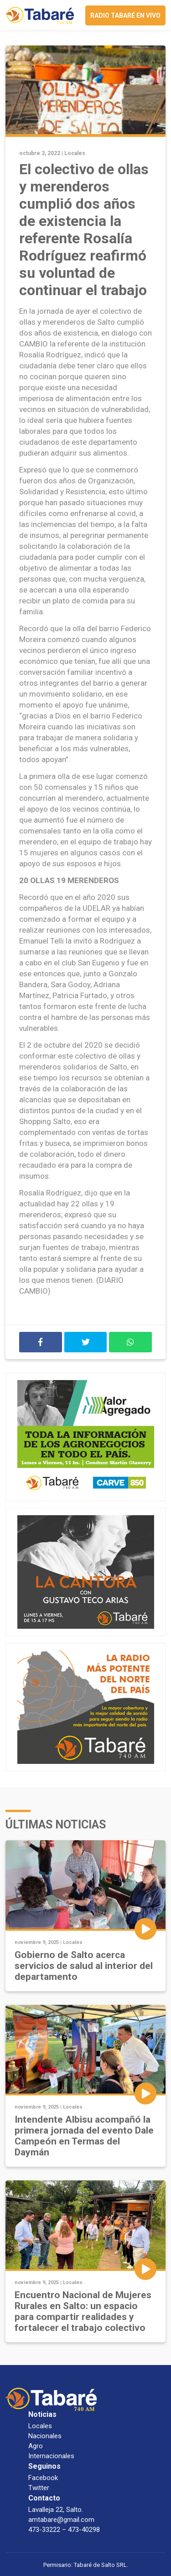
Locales (74, 153)
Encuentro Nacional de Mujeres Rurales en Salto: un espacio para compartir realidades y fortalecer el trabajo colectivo (83, 2311)
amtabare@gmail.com (61, 2520)
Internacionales (51, 2456)
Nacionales (45, 2436)
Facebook (43, 2478)
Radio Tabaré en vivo (125, 15)
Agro (35, 2446)
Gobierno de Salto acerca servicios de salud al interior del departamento (84, 1965)
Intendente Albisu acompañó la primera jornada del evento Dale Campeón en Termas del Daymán (84, 2136)
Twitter (38, 2488)
